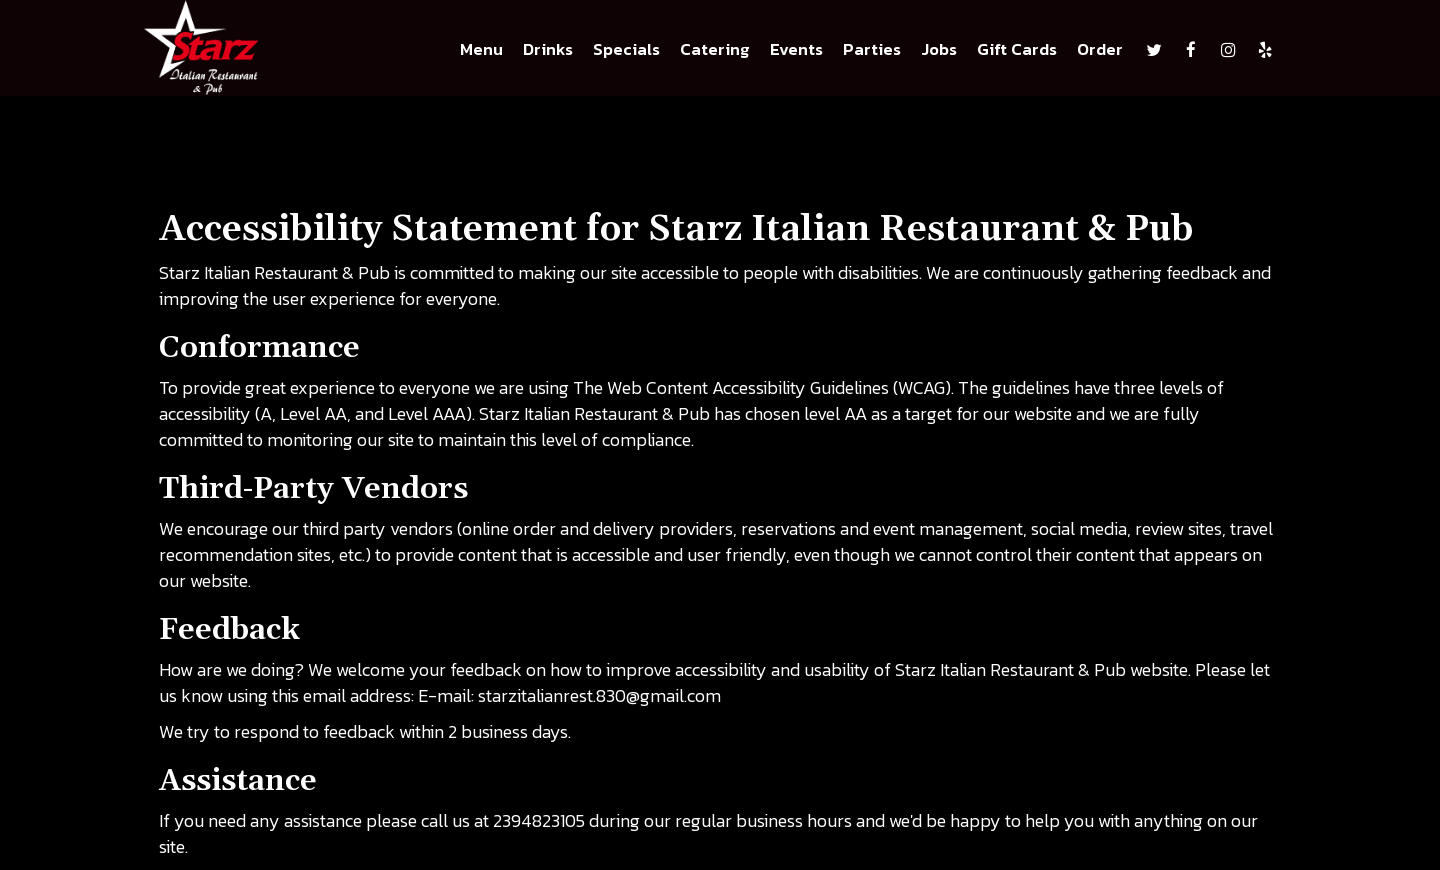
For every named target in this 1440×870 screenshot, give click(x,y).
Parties (872, 50)
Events (796, 50)
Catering (715, 50)
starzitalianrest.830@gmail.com (599, 695)
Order (1100, 50)
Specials (626, 50)
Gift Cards (1017, 50)
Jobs (939, 50)
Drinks (548, 50)
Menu (481, 50)
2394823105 (539, 820)
